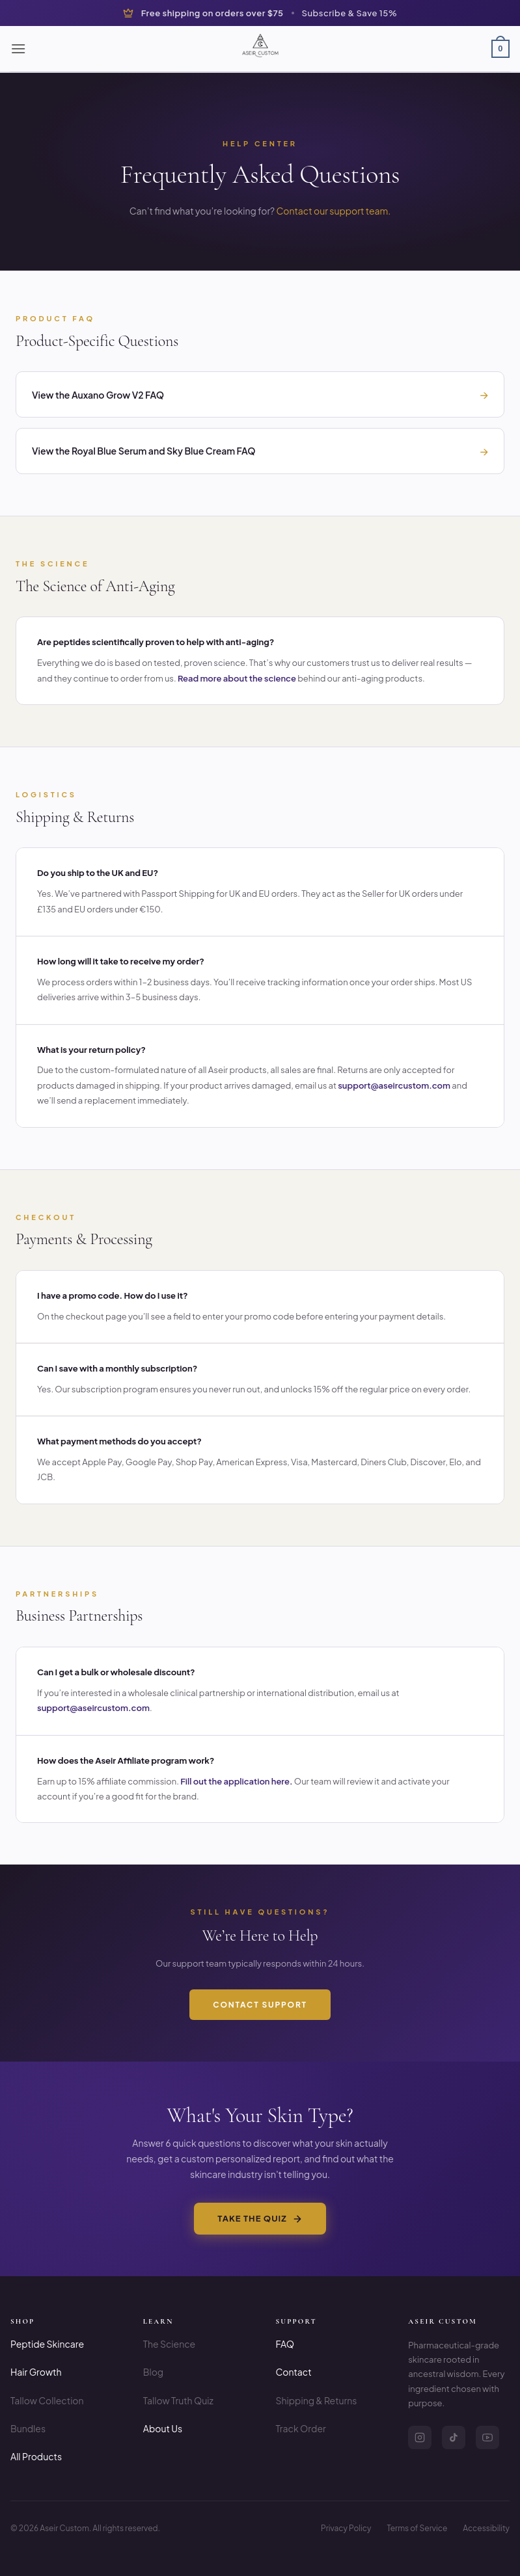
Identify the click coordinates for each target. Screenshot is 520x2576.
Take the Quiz (259, 2218)
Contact (294, 2372)
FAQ (285, 2344)
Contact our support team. (333, 211)
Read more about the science (237, 678)
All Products (36, 2456)
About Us (162, 2428)
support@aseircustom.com (394, 1085)
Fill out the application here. (236, 1781)
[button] (18, 48)
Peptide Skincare (47, 2344)
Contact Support (260, 2005)
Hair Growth (36, 2372)
